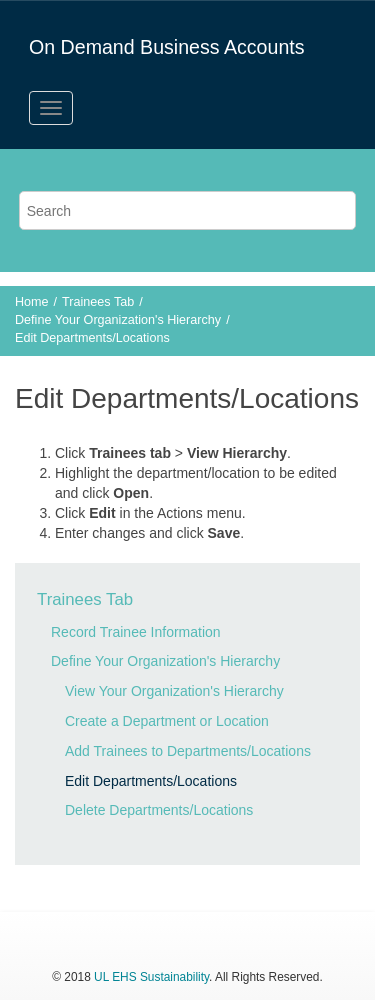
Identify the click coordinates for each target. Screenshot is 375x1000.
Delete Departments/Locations (159, 810)
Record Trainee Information (136, 632)
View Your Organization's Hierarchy (174, 691)
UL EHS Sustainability (151, 977)
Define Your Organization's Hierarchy (118, 320)
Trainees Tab (98, 302)
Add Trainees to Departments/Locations (188, 751)
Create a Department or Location (167, 721)
